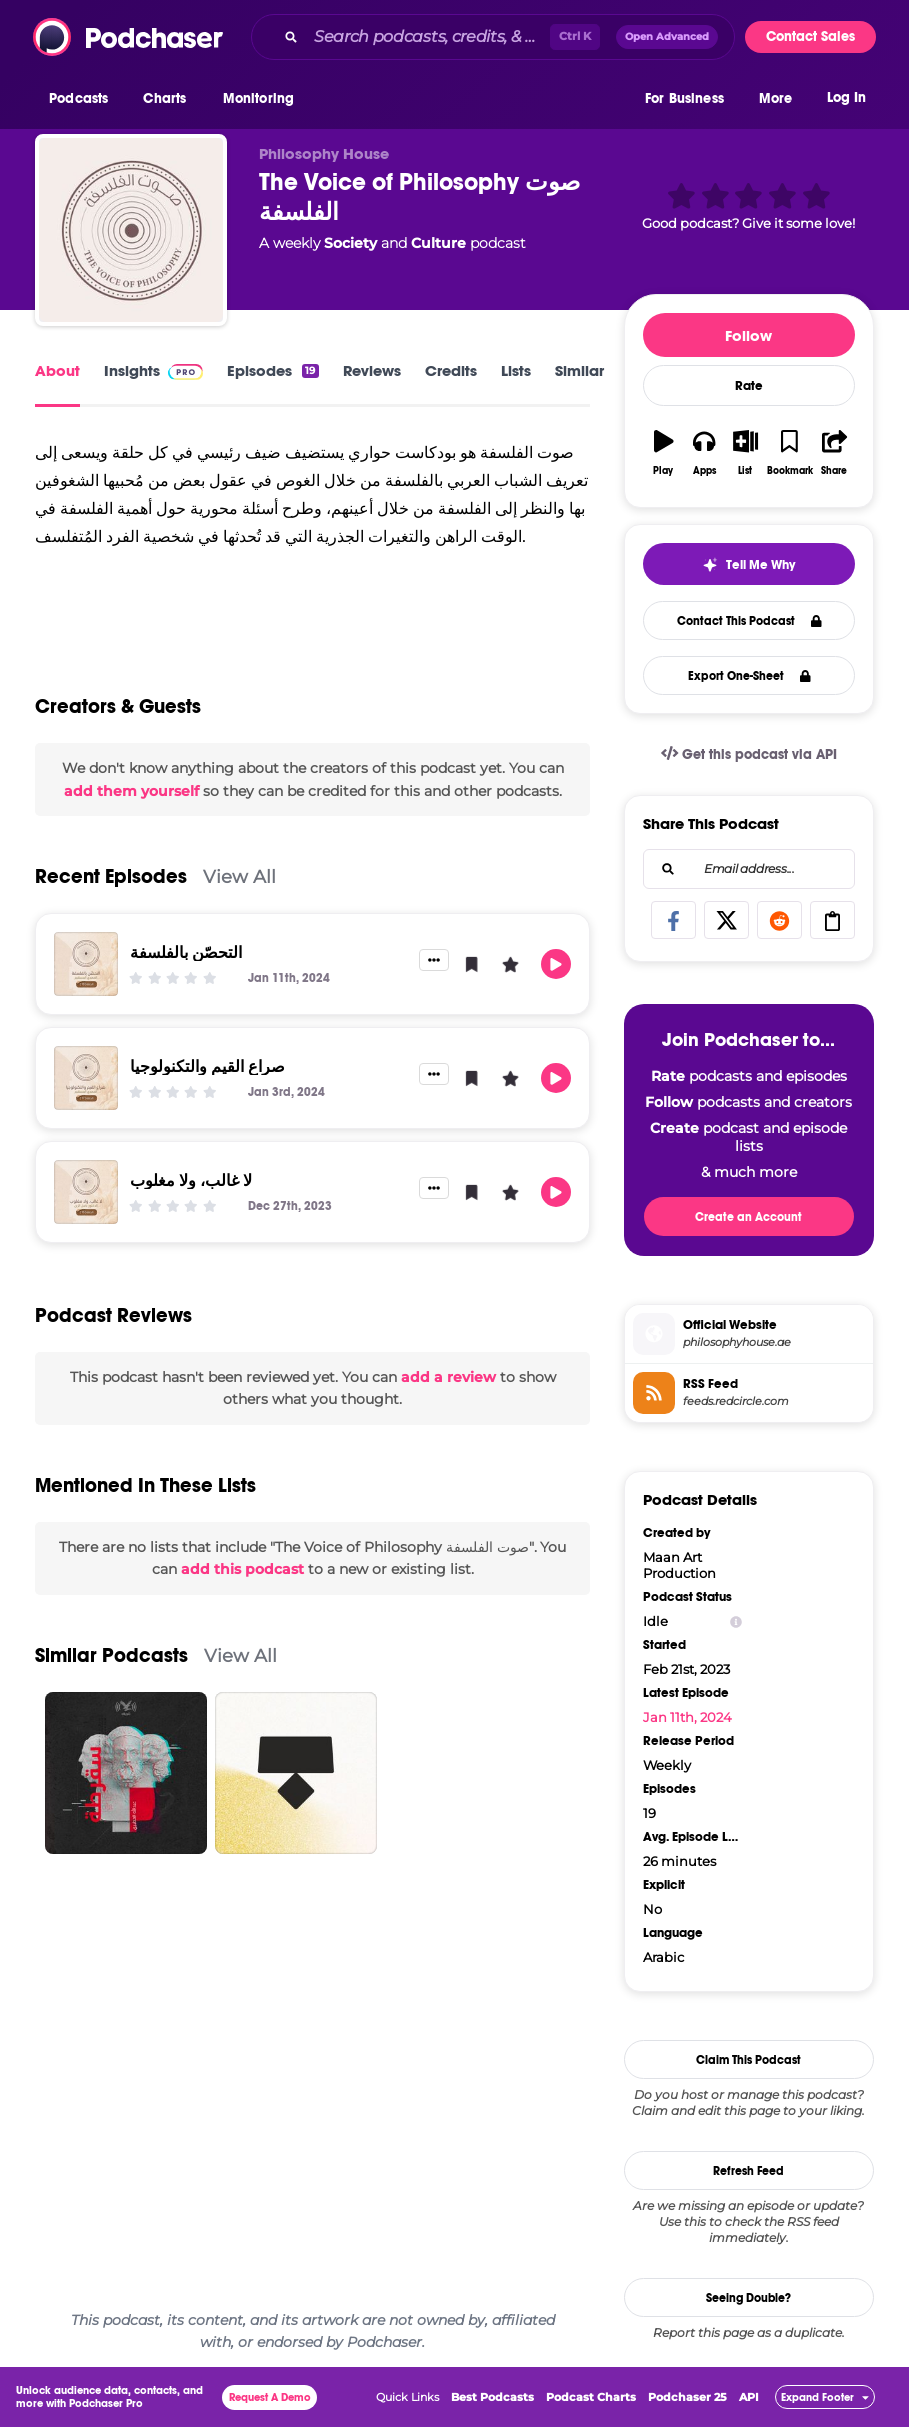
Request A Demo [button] (270, 2398)
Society (350, 243)
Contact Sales (810, 36)
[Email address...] (749, 869)
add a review (448, 1377)
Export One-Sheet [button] (749, 676)
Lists (516, 370)
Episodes (272, 370)
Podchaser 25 (687, 2398)
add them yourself (131, 791)
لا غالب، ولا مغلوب (191, 1180)
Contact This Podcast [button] (749, 621)
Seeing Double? (748, 2298)
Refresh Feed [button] (748, 2171)
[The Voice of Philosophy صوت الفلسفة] (131, 230)
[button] (83, 99)
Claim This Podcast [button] (748, 2060)
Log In (846, 97)
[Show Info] (736, 1621)
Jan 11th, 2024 (687, 1717)
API (749, 2398)
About (57, 370)
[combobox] (493, 37)
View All (239, 876)
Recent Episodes (111, 876)
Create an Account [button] (748, 1217)
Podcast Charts (591, 2398)
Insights (153, 370)
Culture (438, 243)
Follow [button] (748, 335)
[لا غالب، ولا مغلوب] (86, 1192)
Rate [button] (749, 386)
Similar (579, 370)
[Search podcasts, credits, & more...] (428, 37)
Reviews (372, 370)
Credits (451, 370)
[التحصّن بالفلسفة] (86, 964)
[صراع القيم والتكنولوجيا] (86, 1078)
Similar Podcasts (111, 1655)
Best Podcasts (492, 2398)
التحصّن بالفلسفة (186, 952)
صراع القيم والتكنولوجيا (207, 1066)
